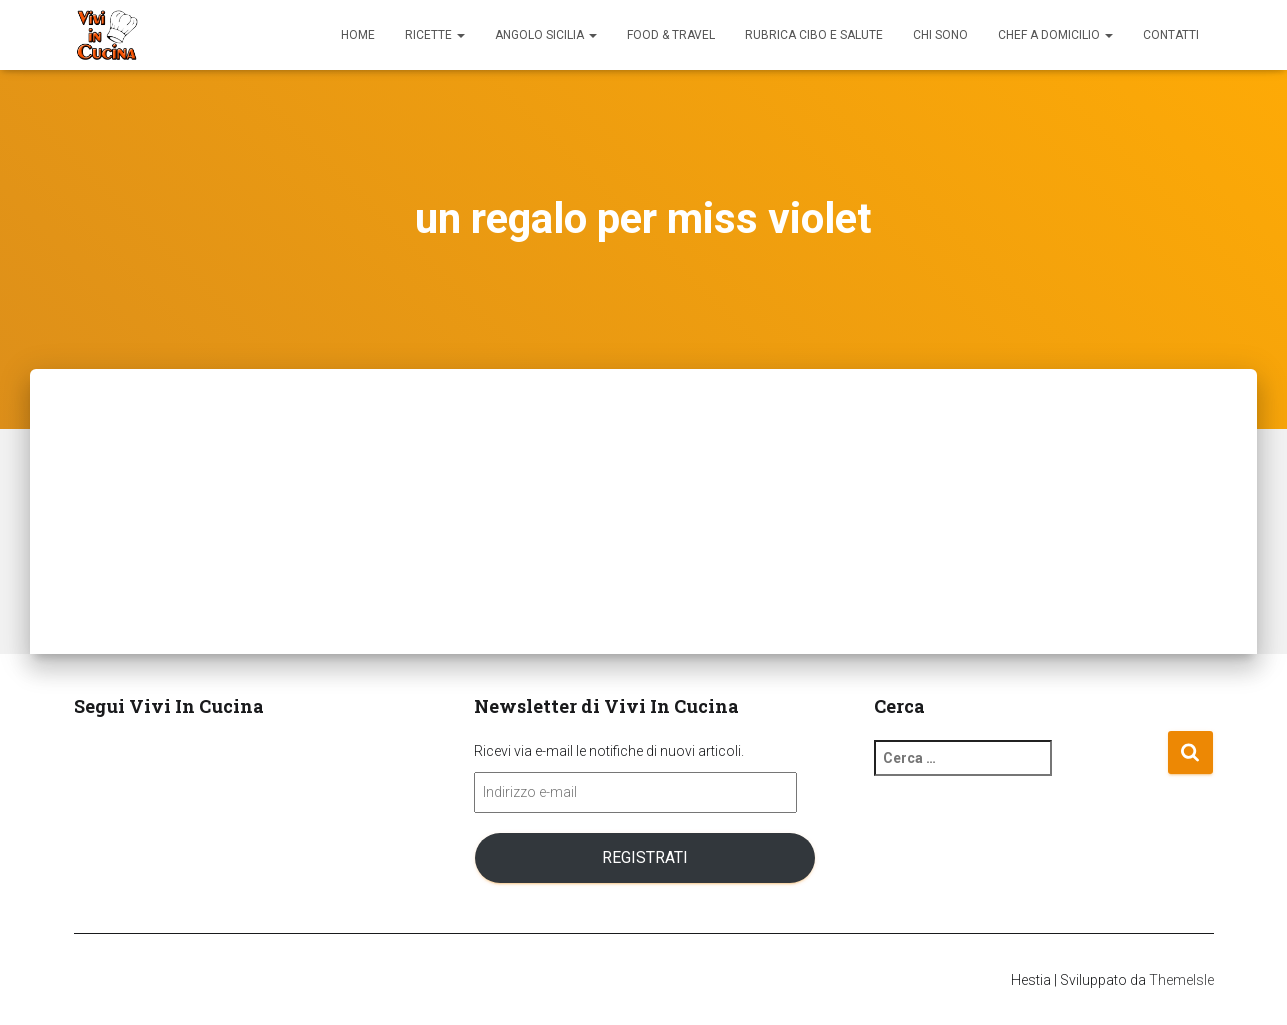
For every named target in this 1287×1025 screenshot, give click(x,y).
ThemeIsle (1181, 980)
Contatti (1171, 35)
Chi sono (940, 35)
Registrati (645, 857)
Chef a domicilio (1055, 35)
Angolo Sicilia (546, 35)
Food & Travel (671, 35)
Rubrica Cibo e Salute (814, 35)
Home (358, 35)
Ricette (435, 35)
